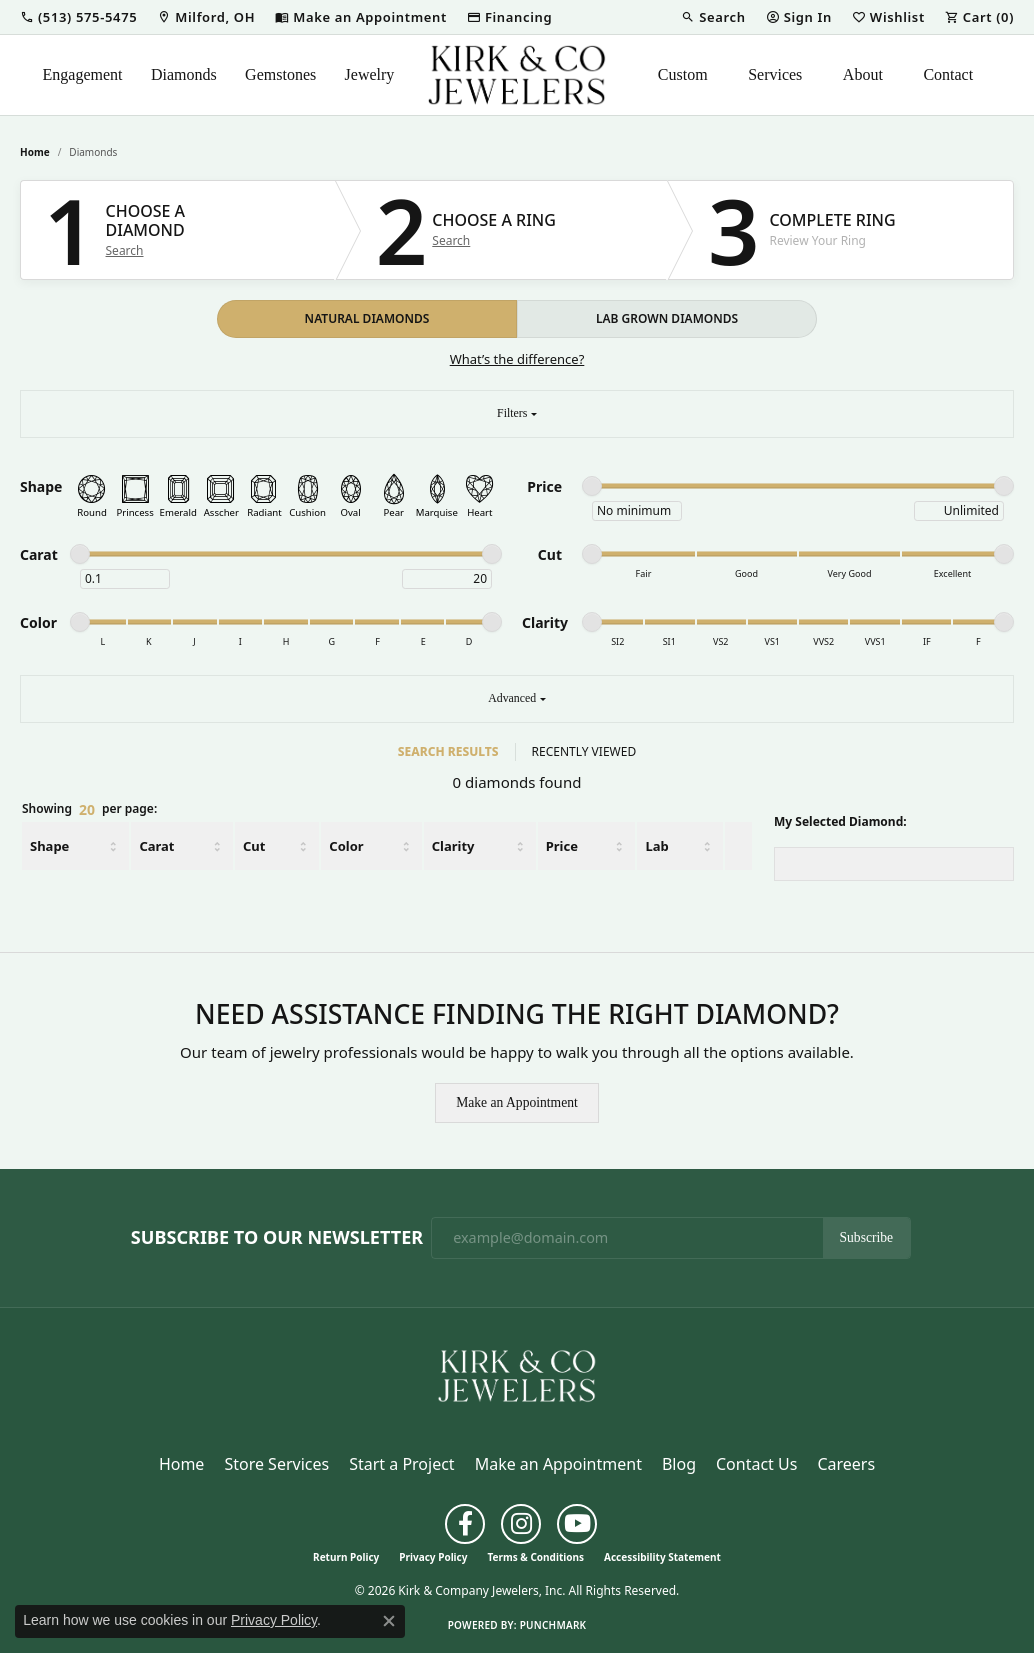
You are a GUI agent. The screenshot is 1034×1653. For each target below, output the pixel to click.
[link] (206, 17)
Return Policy (346, 1557)
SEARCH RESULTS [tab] (448, 751)
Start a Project (401, 1464)
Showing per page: (89, 810)
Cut (254, 846)
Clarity (453, 846)
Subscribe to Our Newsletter (277, 1238)
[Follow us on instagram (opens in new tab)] (521, 1524)
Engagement (83, 74)
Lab (656, 846)
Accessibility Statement (662, 1557)
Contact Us (756, 1464)
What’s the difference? (517, 359)
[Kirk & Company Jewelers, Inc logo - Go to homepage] (517, 75)
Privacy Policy (433, 1557)
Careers (846, 1464)
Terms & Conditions (535, 1557)
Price (562, 846)
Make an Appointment (517, 1102)
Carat (156, 846)
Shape (49, 846)
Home (35, 152)
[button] (78, 17)
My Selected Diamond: (840, 821)
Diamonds (184, 74)
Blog (679, 1464)
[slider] (592, 486)
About (863, 74)
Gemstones (280, 74)
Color (346, 846)
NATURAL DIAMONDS (367, 318)
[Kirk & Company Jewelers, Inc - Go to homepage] (517, 1374)
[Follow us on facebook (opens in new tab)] (465, 1524)
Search (125, 251)
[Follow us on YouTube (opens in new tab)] (577, 1524)
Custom (683, 74)
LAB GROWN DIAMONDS (667, 318)
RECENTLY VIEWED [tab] (584, 751)
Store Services (276, 1464)
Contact (948, 74)
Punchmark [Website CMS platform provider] (553, 1625)
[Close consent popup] (389, 1621)
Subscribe (867, 1237)
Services (775, 74)
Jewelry (370, 74)
